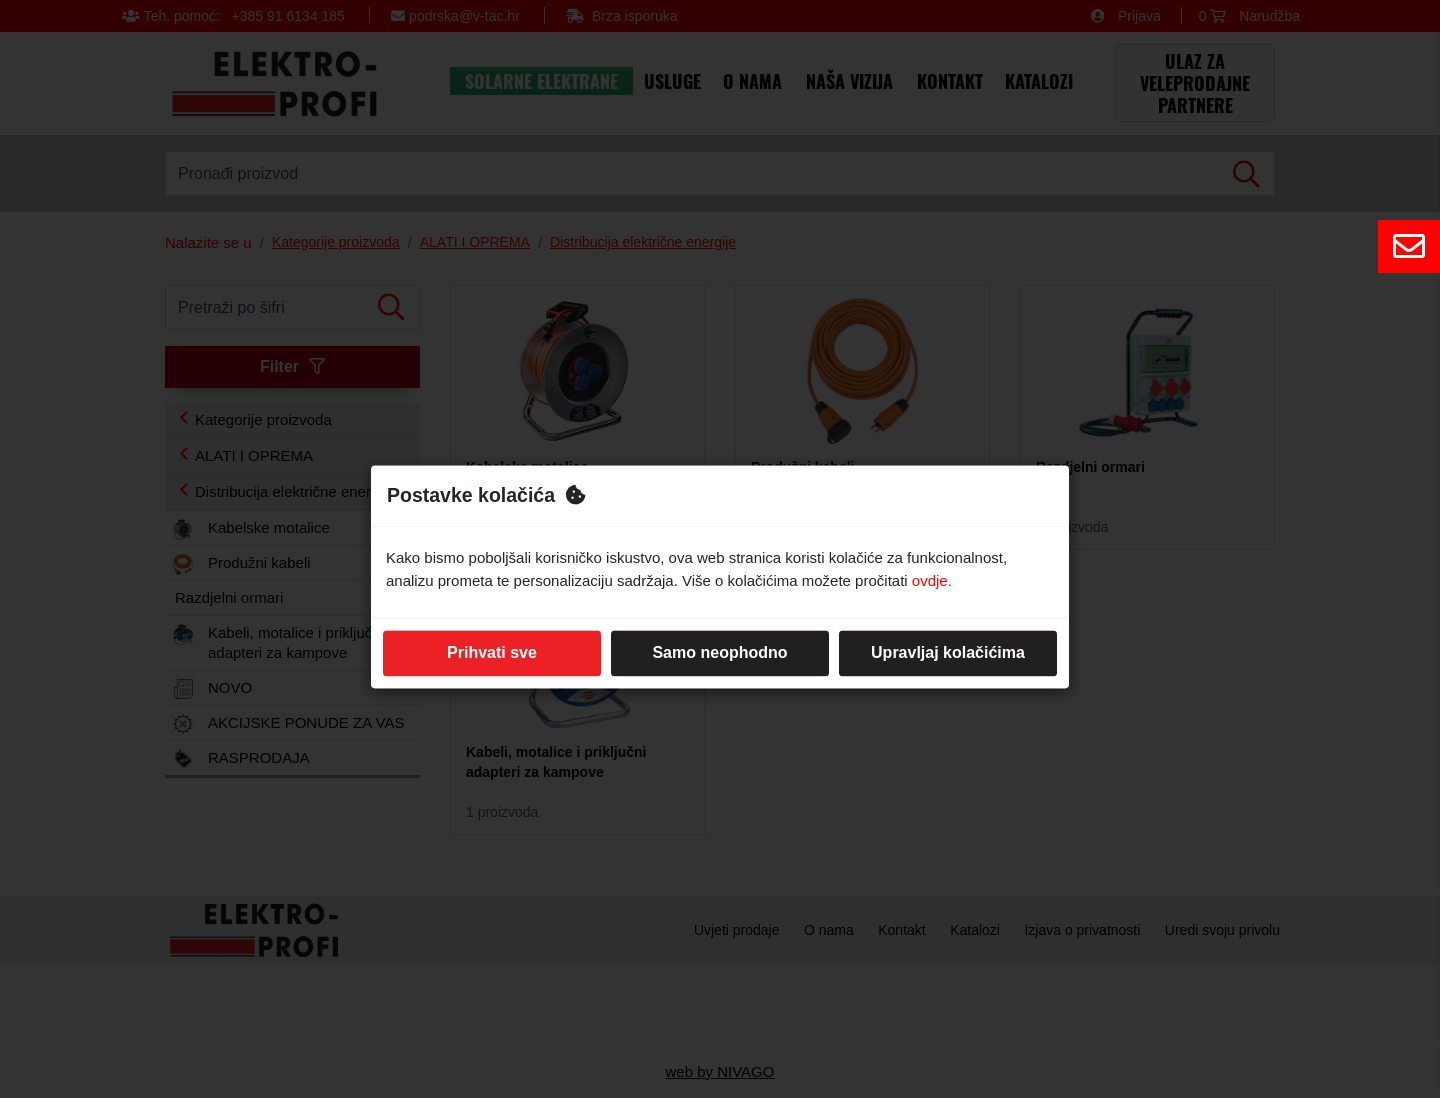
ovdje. (932, 580)
